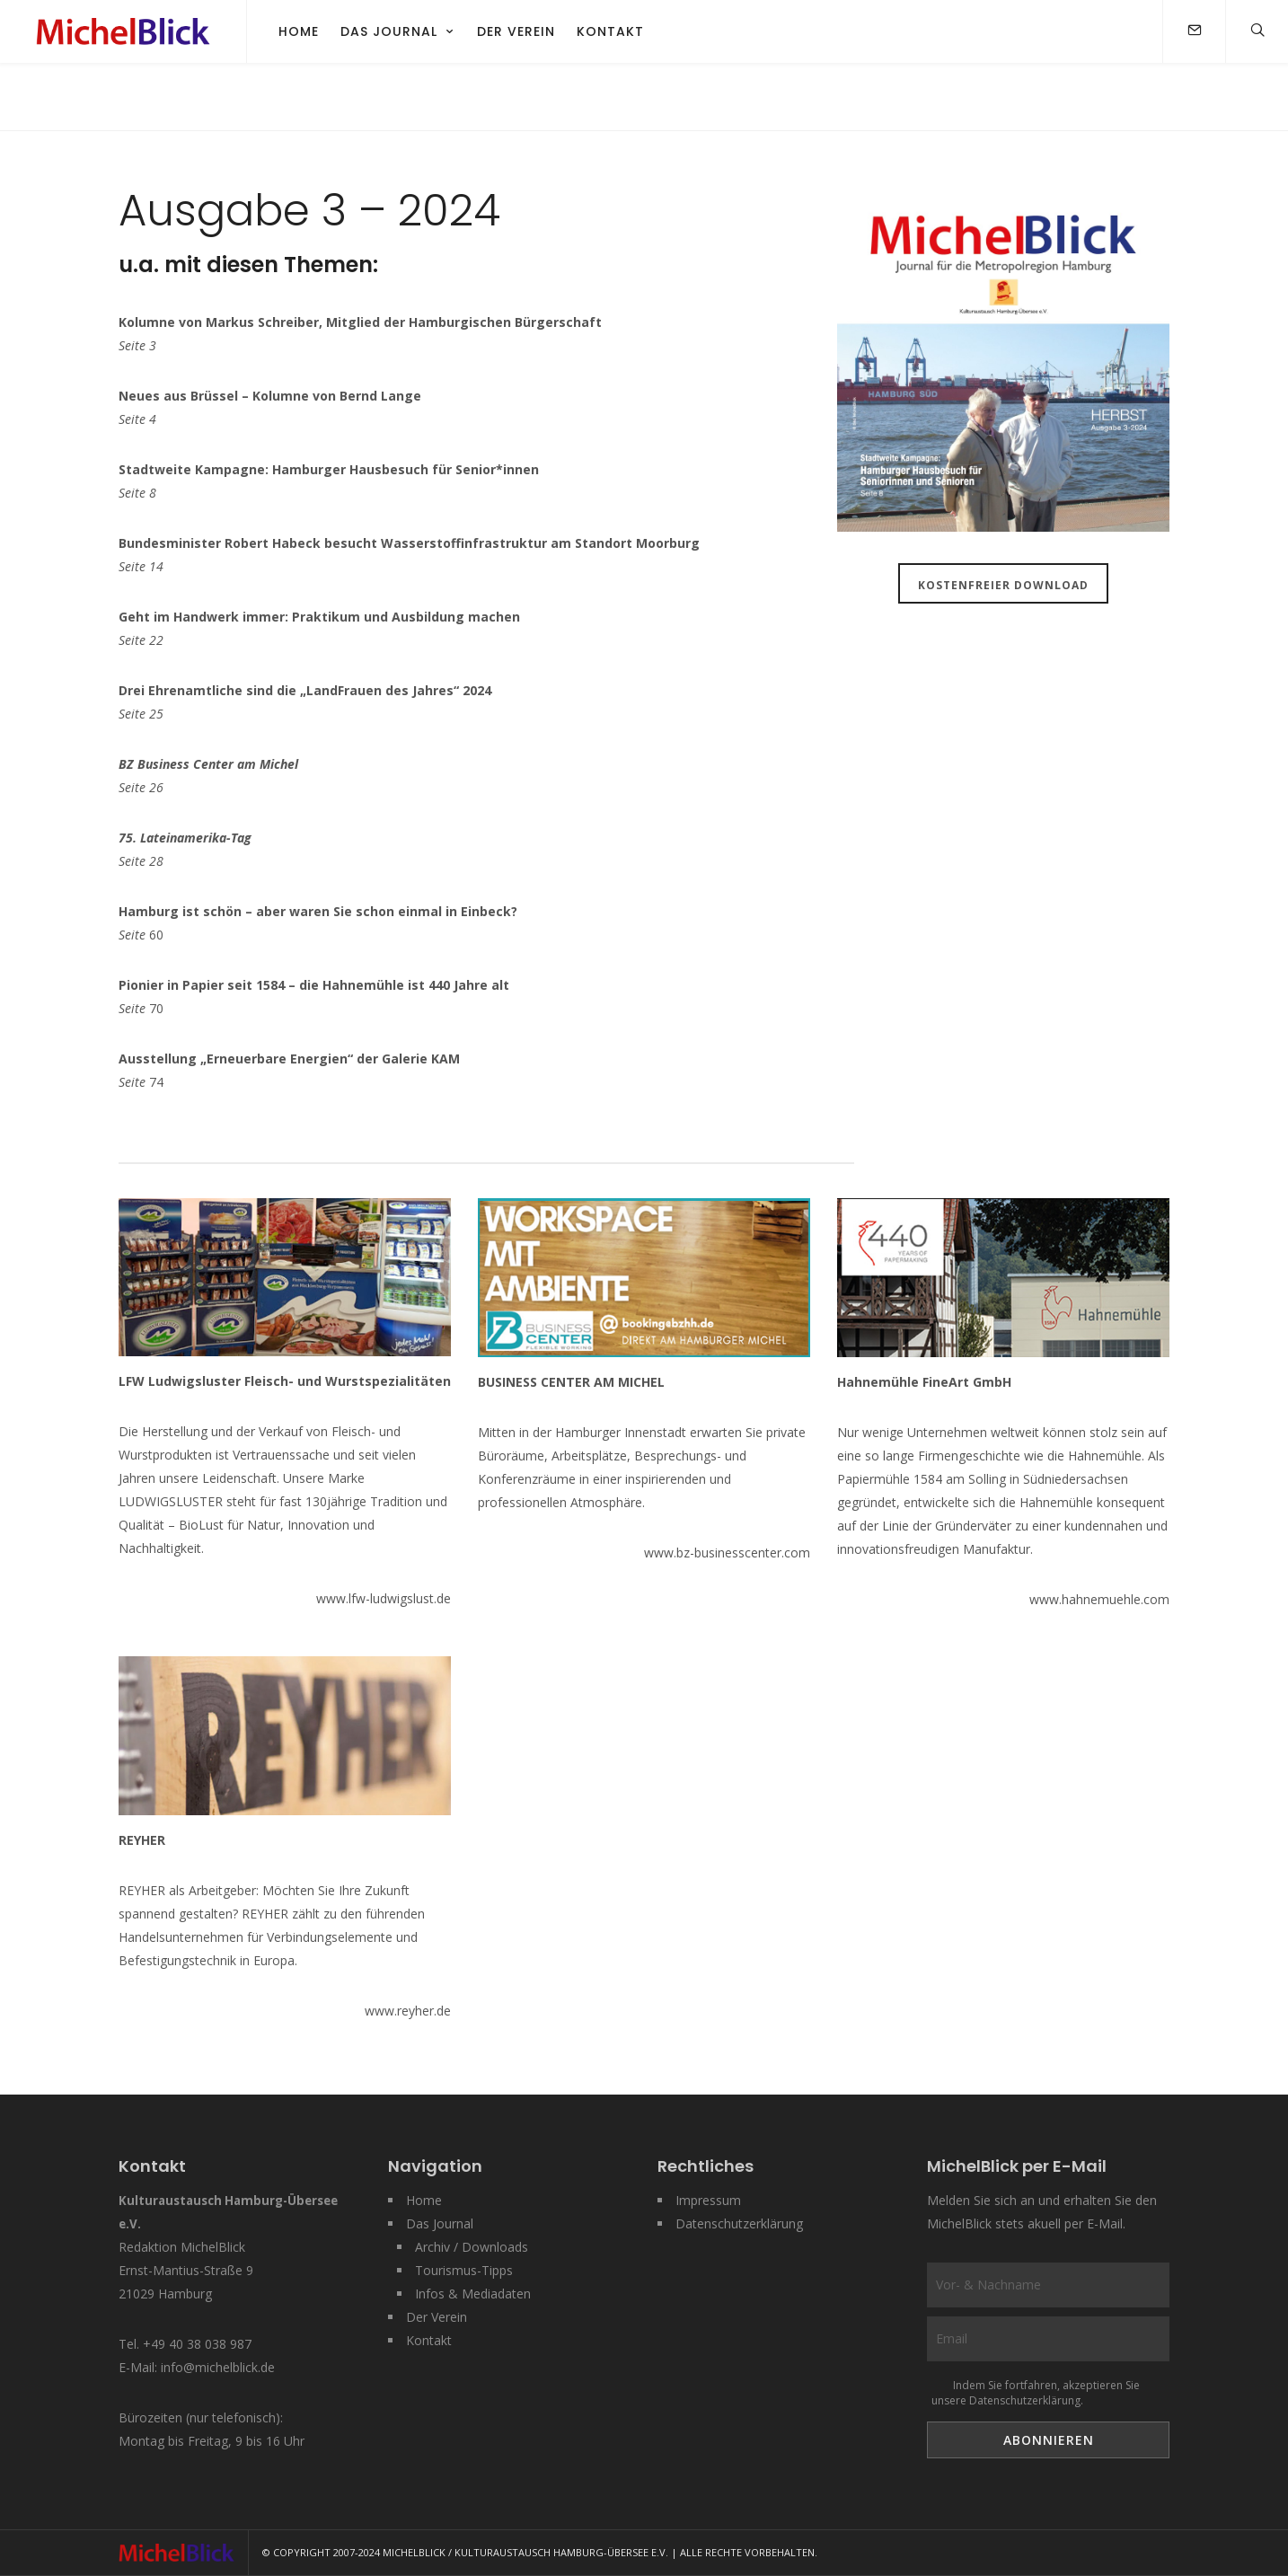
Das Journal (388, 31)
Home (298, 31)
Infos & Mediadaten (473, 2293)
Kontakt (610, 31)
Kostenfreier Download (1003, 585)
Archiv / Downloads (471, 2246)
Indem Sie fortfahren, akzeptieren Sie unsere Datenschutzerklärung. (1035, 2393)
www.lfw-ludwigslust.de (383, 1598)
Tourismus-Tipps (464, 2270)
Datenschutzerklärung (739, 2223)
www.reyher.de (408, 2010)
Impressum (708, 2200)
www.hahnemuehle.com (1099, 1599)
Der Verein (516, 31)
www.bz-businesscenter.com (727, 1552)
